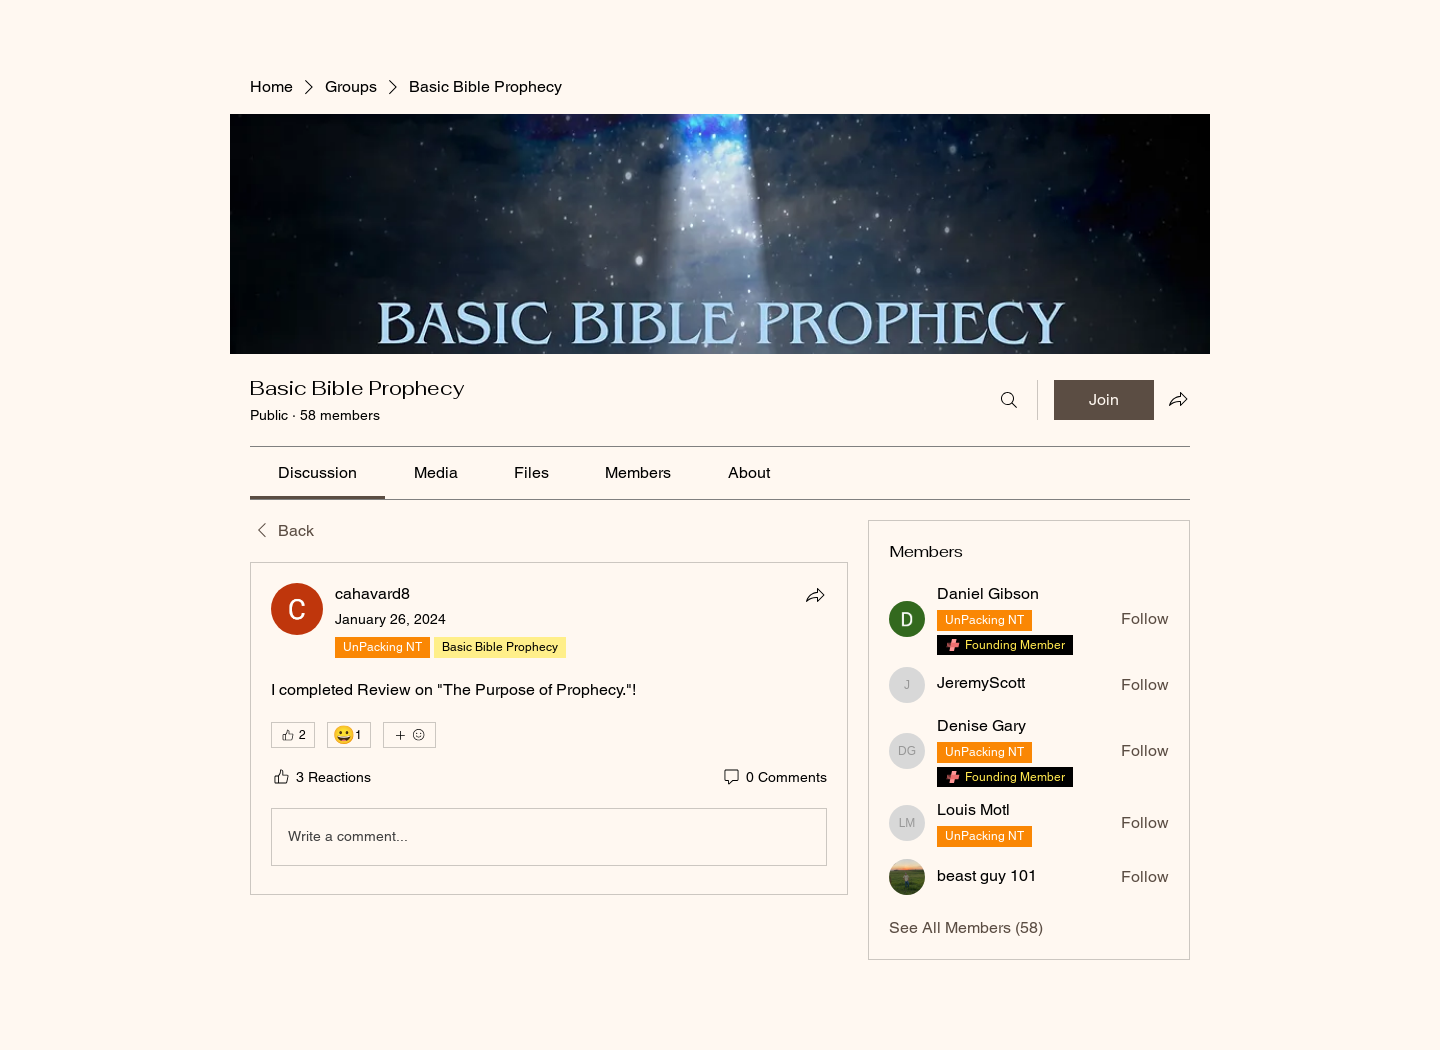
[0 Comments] (774, 778)
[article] (549, 728)
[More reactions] (409, 735)
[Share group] (1178, 399)
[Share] (815, 595)
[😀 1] (349, 735)
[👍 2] (293, 735)
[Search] (1009, 400)
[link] (317, 472)
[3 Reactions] (321, 778)
